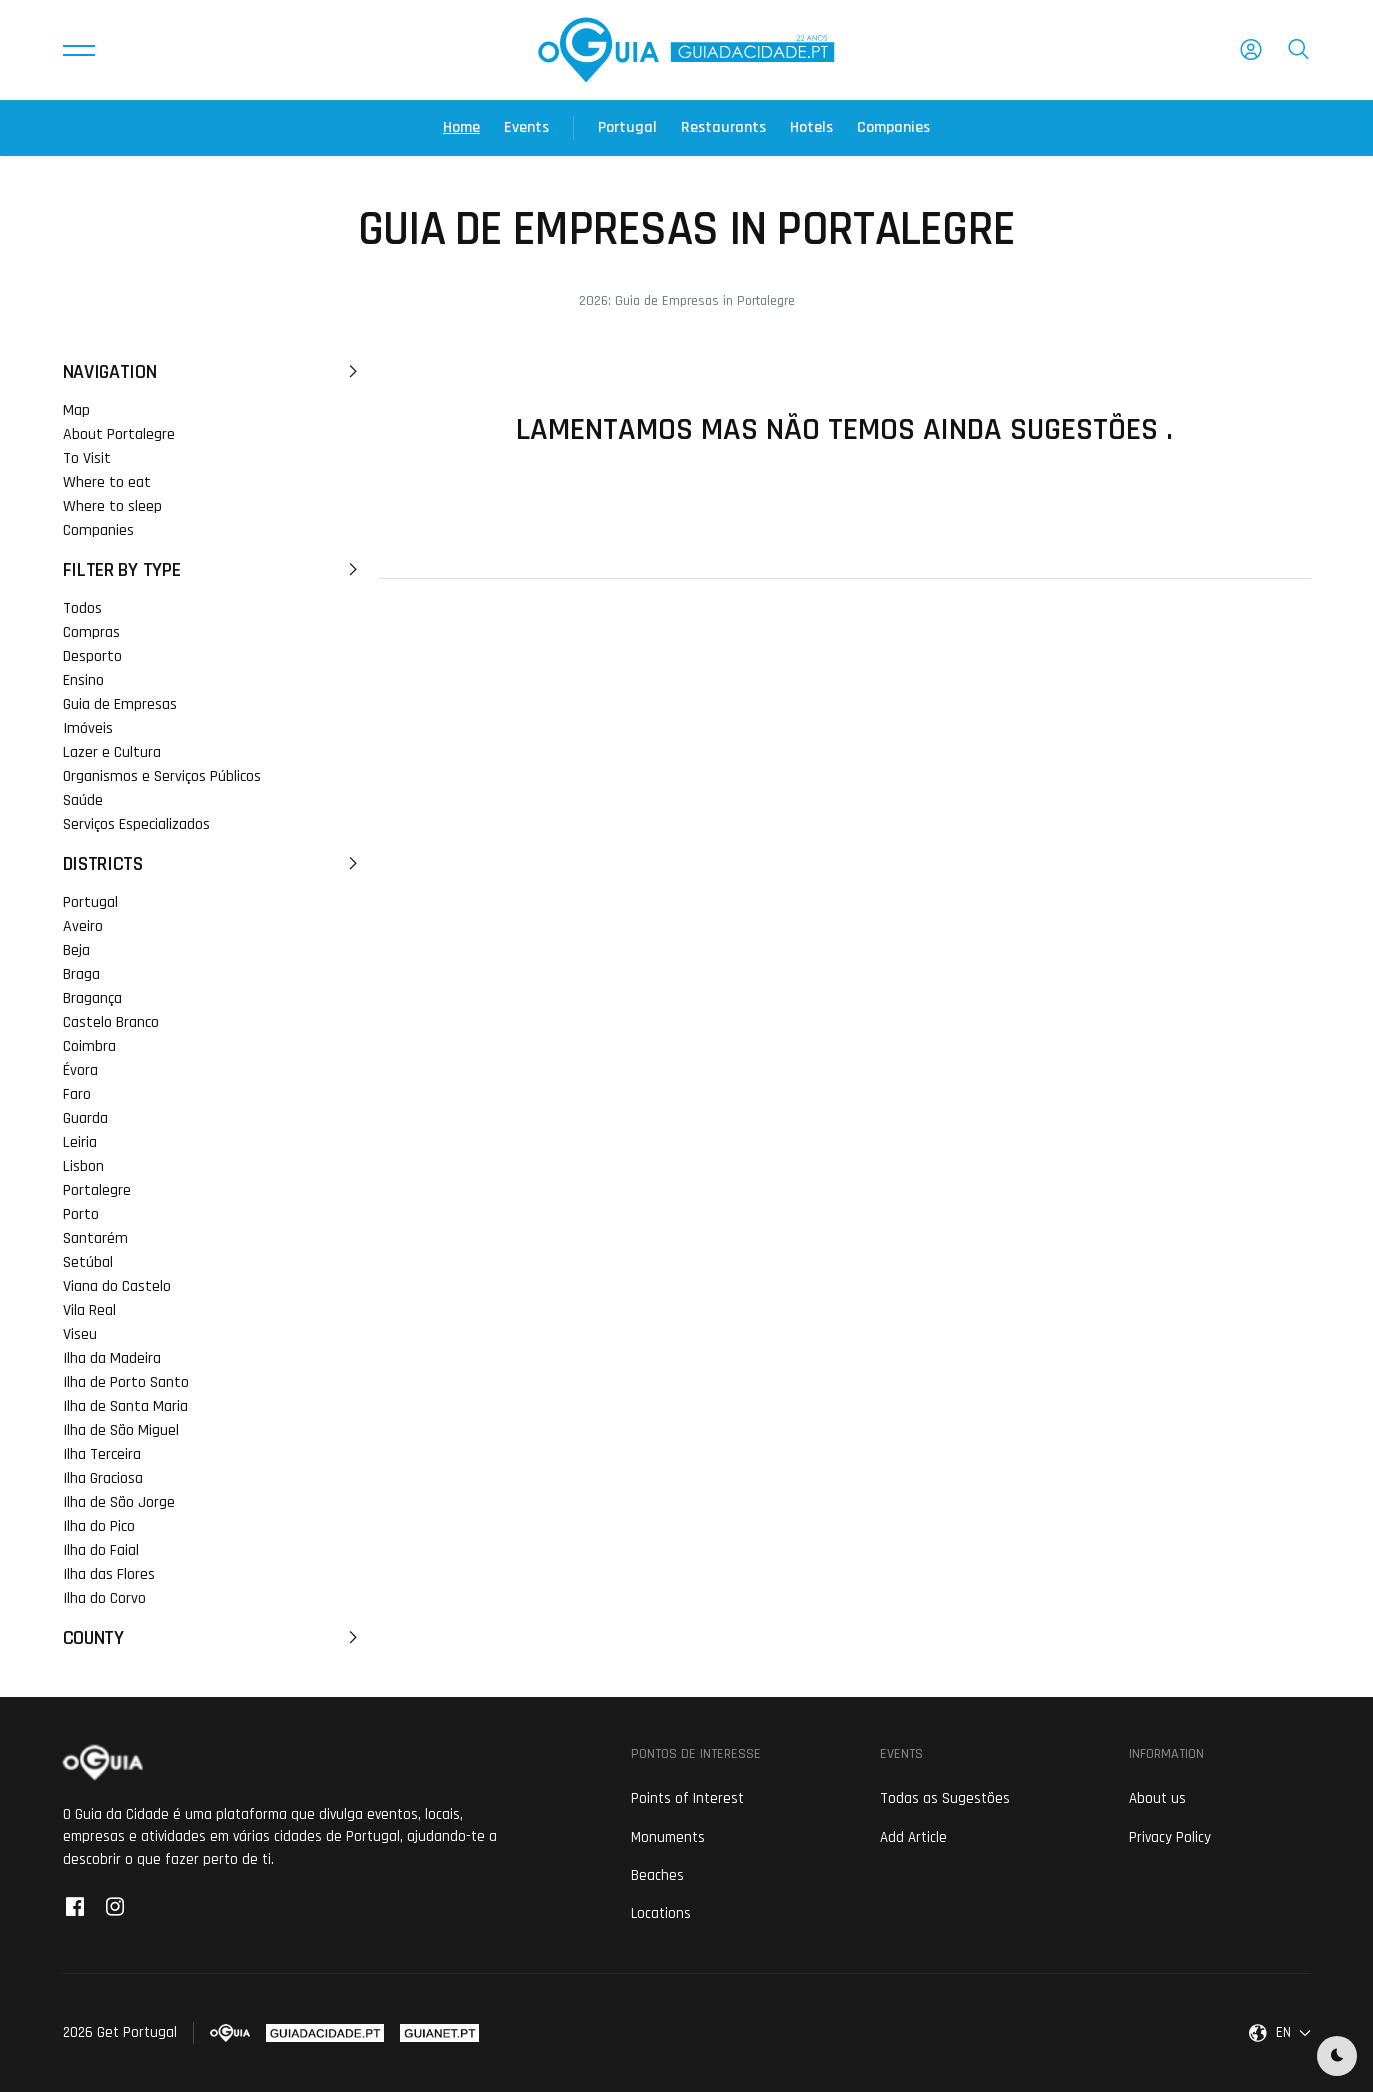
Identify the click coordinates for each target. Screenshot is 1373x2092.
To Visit (87, 458)
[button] (79, 50)
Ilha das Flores (109, 1574)
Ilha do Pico (99, 1526)
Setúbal (88, 1262)
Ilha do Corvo (104, 1598)
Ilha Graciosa (103, 1478)
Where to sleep (112, 506)
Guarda (85, 1118)
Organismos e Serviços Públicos (162, 776)
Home (461, 127)
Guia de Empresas (120, 704)
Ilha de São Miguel (121, 1430)
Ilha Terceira (102, 1454)
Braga (81, 974)
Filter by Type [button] (213, 570)
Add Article (913, 1837)
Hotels (811, 127)
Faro (77, 1094)
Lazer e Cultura (112, 752)
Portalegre (97, 1190)
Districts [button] (213, 864)
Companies (893, 127)
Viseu (80, 1334)
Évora (80, 1070)
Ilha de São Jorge (119, 1502)
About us (1157, 1798)
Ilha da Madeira (112, 1358)
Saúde (83, 800)
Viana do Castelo (117, 1286)
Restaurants (723, 127)
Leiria (80, 1142)
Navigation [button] (213, 372)
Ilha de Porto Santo (126, 1382)
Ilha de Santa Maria (125, 1406)
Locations (661, 1913)
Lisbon (83, 1166)
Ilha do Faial (101, 1550)
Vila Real (89, 1310)
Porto (81, 1214)
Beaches (657, 1875)
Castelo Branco (111, 1022)
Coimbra (89, 1046)
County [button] (213, 1638)
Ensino (83, 680)
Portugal (627, 127)
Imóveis (88, 728)
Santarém (95, 1238)
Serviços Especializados (136, 824)
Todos (82, 608)
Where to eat (107, 482)
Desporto (92, 656)
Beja (76, 950)
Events (526, 127)
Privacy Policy (1170, 1837)
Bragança (92, 998)
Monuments (668, 1837)
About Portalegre (119, 434)
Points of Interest (687, 1798)
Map (76, 410)
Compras (91, 632)
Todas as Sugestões (945, 1798)
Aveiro (83, 926)
